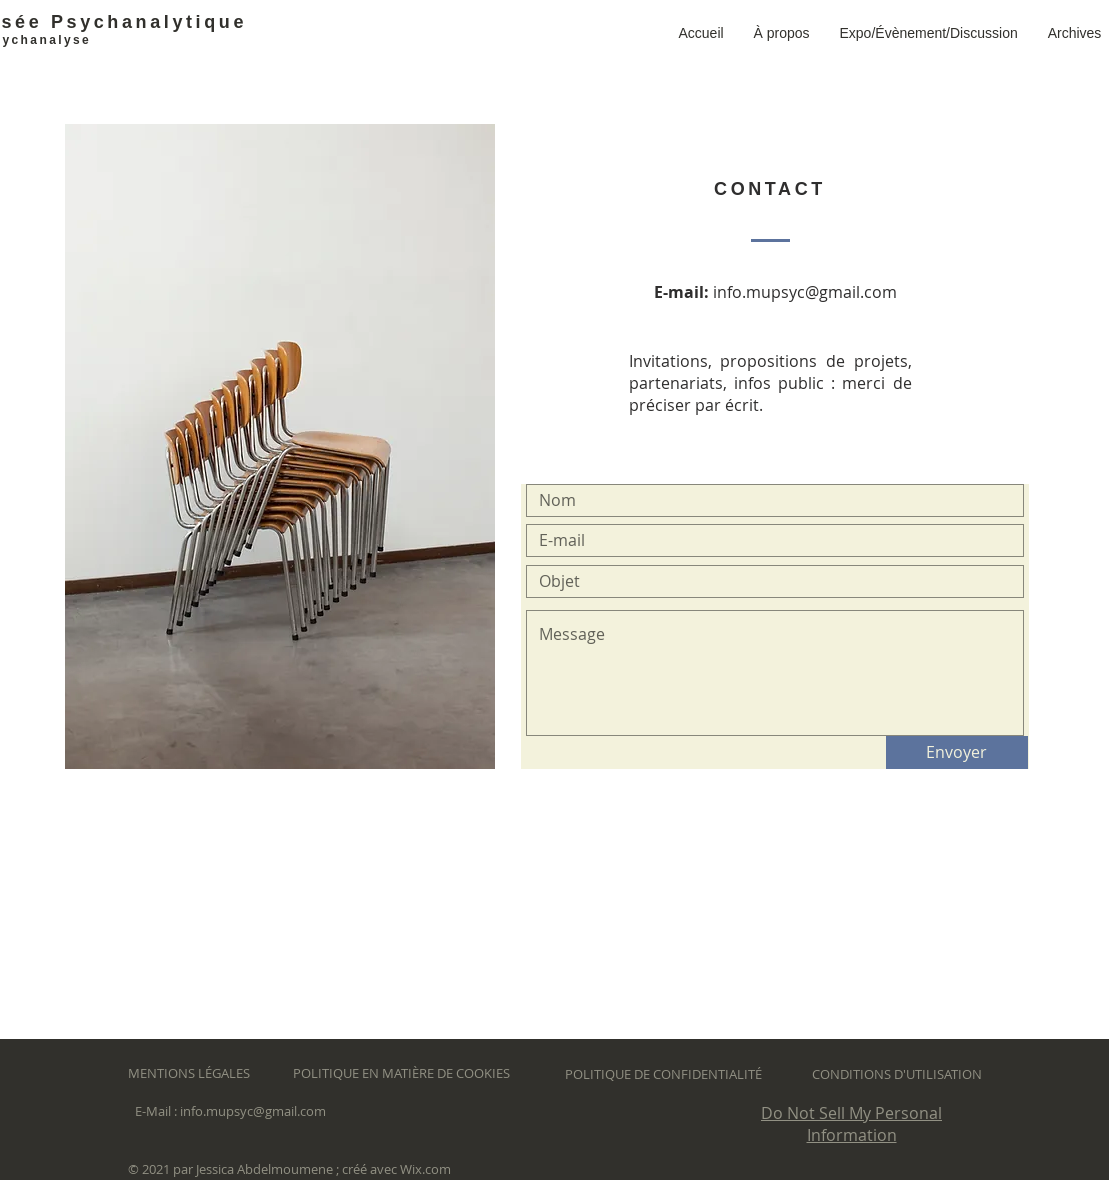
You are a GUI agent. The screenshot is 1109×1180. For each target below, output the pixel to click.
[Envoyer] (957, 752)
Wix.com (425, 1169)
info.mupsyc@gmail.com (805, 292)
